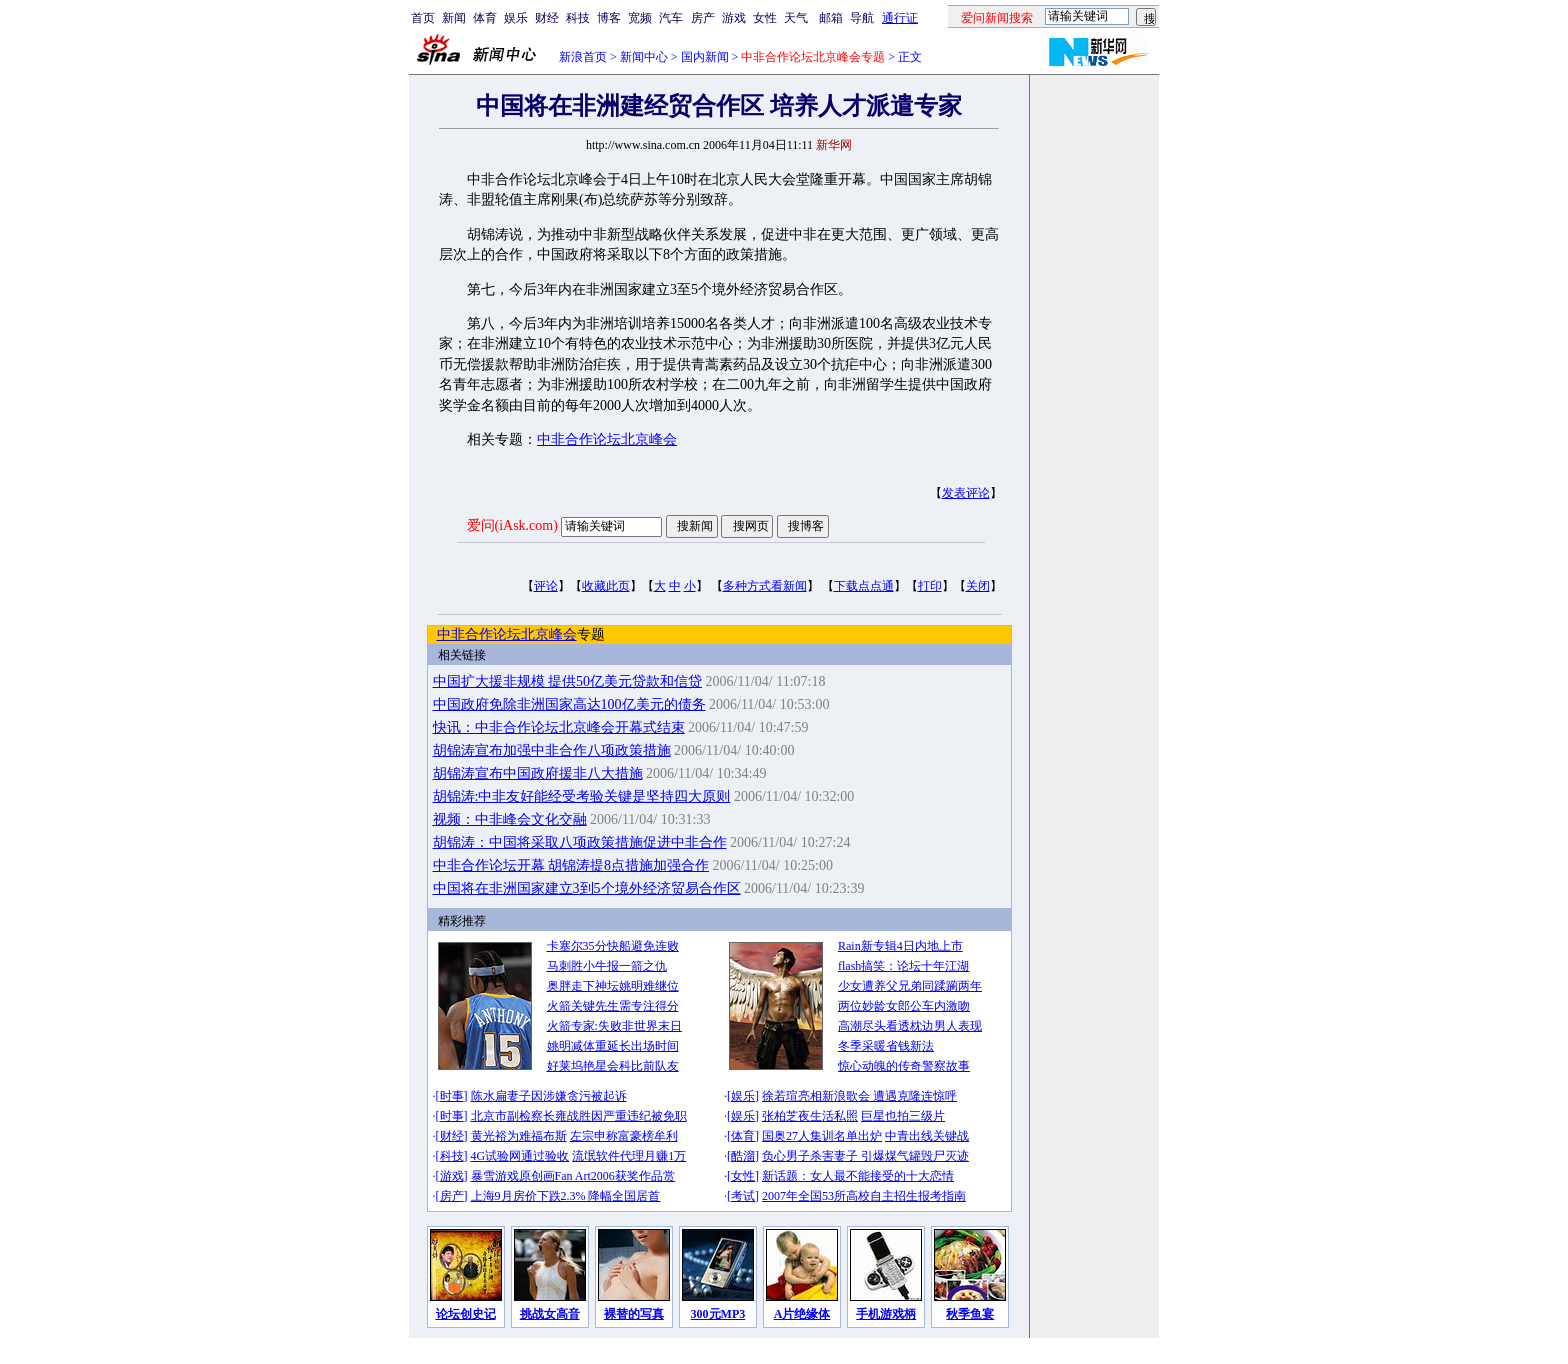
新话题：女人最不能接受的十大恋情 (858, 1176)
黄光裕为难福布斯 (519, 1136)
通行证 (900, 18)
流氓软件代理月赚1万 (629, 1156)
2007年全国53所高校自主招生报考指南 (864, 1196)
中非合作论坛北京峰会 (607, 439)
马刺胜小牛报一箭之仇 (607, 966)
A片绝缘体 (802, 1314)
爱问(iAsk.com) (512, 525)
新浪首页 (583, 57)
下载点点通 (864, 586)
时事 (452, 1096)
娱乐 (516, 18)
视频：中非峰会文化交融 (510, 819)
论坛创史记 (466, 1314)
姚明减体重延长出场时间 (613, 1046)
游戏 (734, 18)
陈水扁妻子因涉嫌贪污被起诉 (549, 1096)
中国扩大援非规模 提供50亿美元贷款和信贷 (568, 681)
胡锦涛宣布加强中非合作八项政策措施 (552, 750)
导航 (862, 18)
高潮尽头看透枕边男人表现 (910, 1026)
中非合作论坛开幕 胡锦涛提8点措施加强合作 (571, 865)
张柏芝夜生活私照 (810, 1116)
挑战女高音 (550, 1314)
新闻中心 (644, 57)
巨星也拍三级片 (903, 1116)
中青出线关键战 (927, 1136)
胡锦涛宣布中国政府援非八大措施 (538, 773)
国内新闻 (705, 57)
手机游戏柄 (886, 1314)
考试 (743, 1196)
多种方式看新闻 (765, 586)
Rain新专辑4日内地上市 (900, 946)
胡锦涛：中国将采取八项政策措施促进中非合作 (580, 842)
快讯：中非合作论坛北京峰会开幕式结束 (559, 727)
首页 (423, 18)
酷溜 (743, 1156)
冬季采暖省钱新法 (886, 1046)
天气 (796, 18)
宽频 (640, 18)
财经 (547, 18)
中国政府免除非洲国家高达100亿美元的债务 (569, 704)
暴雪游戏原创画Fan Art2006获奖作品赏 (573, 1176)
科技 (578, 18)
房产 (703, 18)
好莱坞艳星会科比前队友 (613, 1066)
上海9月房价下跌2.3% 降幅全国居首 (566, 1196)
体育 (485, 18)
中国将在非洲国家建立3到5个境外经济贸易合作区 (587, 888)
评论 (546, 586)
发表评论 (966, 493)
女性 (765, 18)
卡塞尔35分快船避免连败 (613, 946)
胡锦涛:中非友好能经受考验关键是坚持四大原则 (582, 796)
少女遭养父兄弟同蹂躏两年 (910, 986)
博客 (609, 18)
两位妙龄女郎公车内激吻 (904, 1006)
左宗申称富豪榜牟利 (624, 1136)
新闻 (454, 18)
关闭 (978, 586)
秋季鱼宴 (970, 1314)
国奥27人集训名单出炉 (822, 1136)
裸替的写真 (634, 1314)
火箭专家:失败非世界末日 (614, 1026)
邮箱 (831, 18)
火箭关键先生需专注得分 (613, 1006)
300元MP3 (718, 1314)
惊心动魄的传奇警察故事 (904, 1066)
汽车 (671, 18)
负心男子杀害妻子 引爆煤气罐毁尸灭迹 (865, 1156)
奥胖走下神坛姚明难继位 (613, 986)
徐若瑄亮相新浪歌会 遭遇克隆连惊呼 (859, 1096)
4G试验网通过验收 (520, 1156)
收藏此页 (606, 586)
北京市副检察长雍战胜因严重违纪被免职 (579, 1116)
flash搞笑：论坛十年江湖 (903, 966)
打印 (930, 586)
